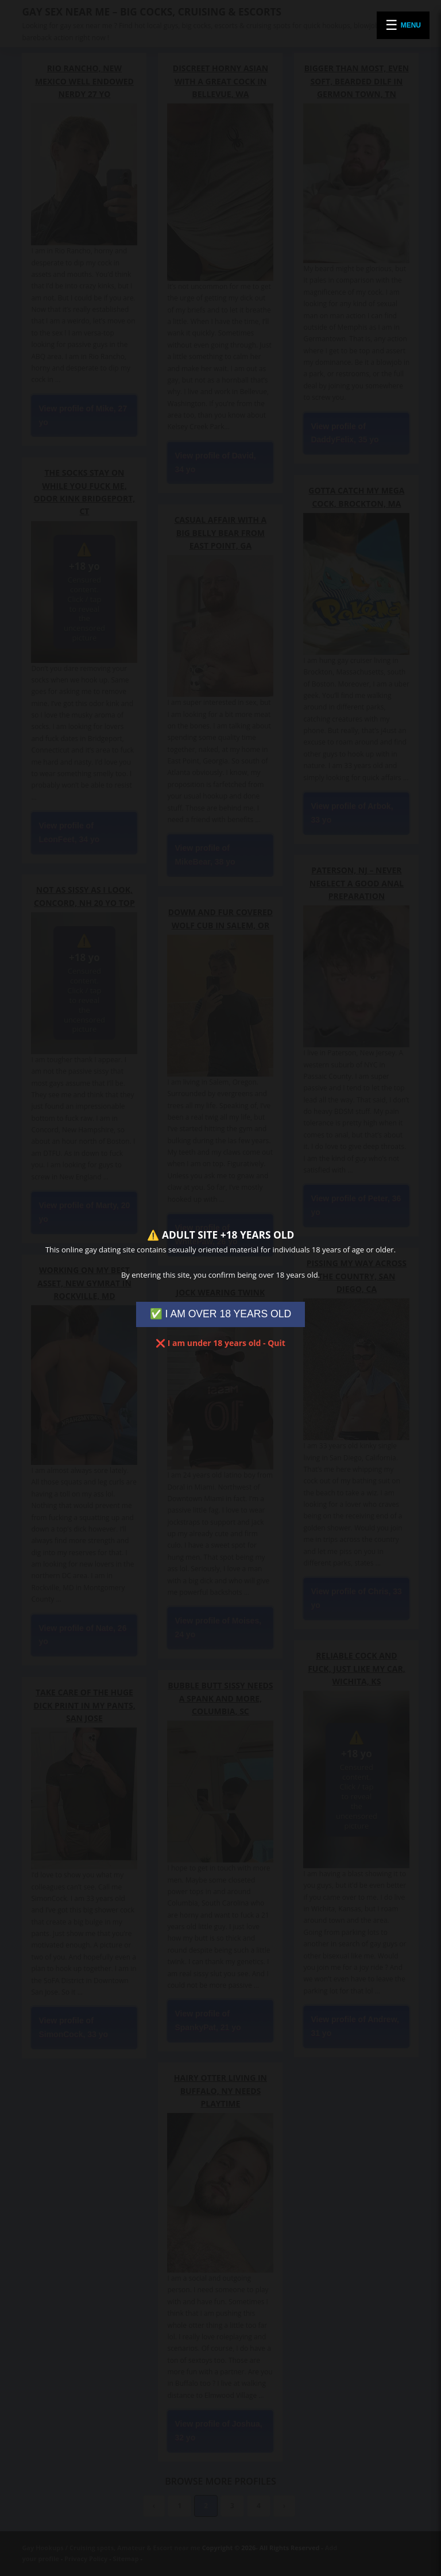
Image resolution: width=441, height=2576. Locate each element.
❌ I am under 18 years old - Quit (220, 1342)
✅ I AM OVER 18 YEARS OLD (221, 1314)
